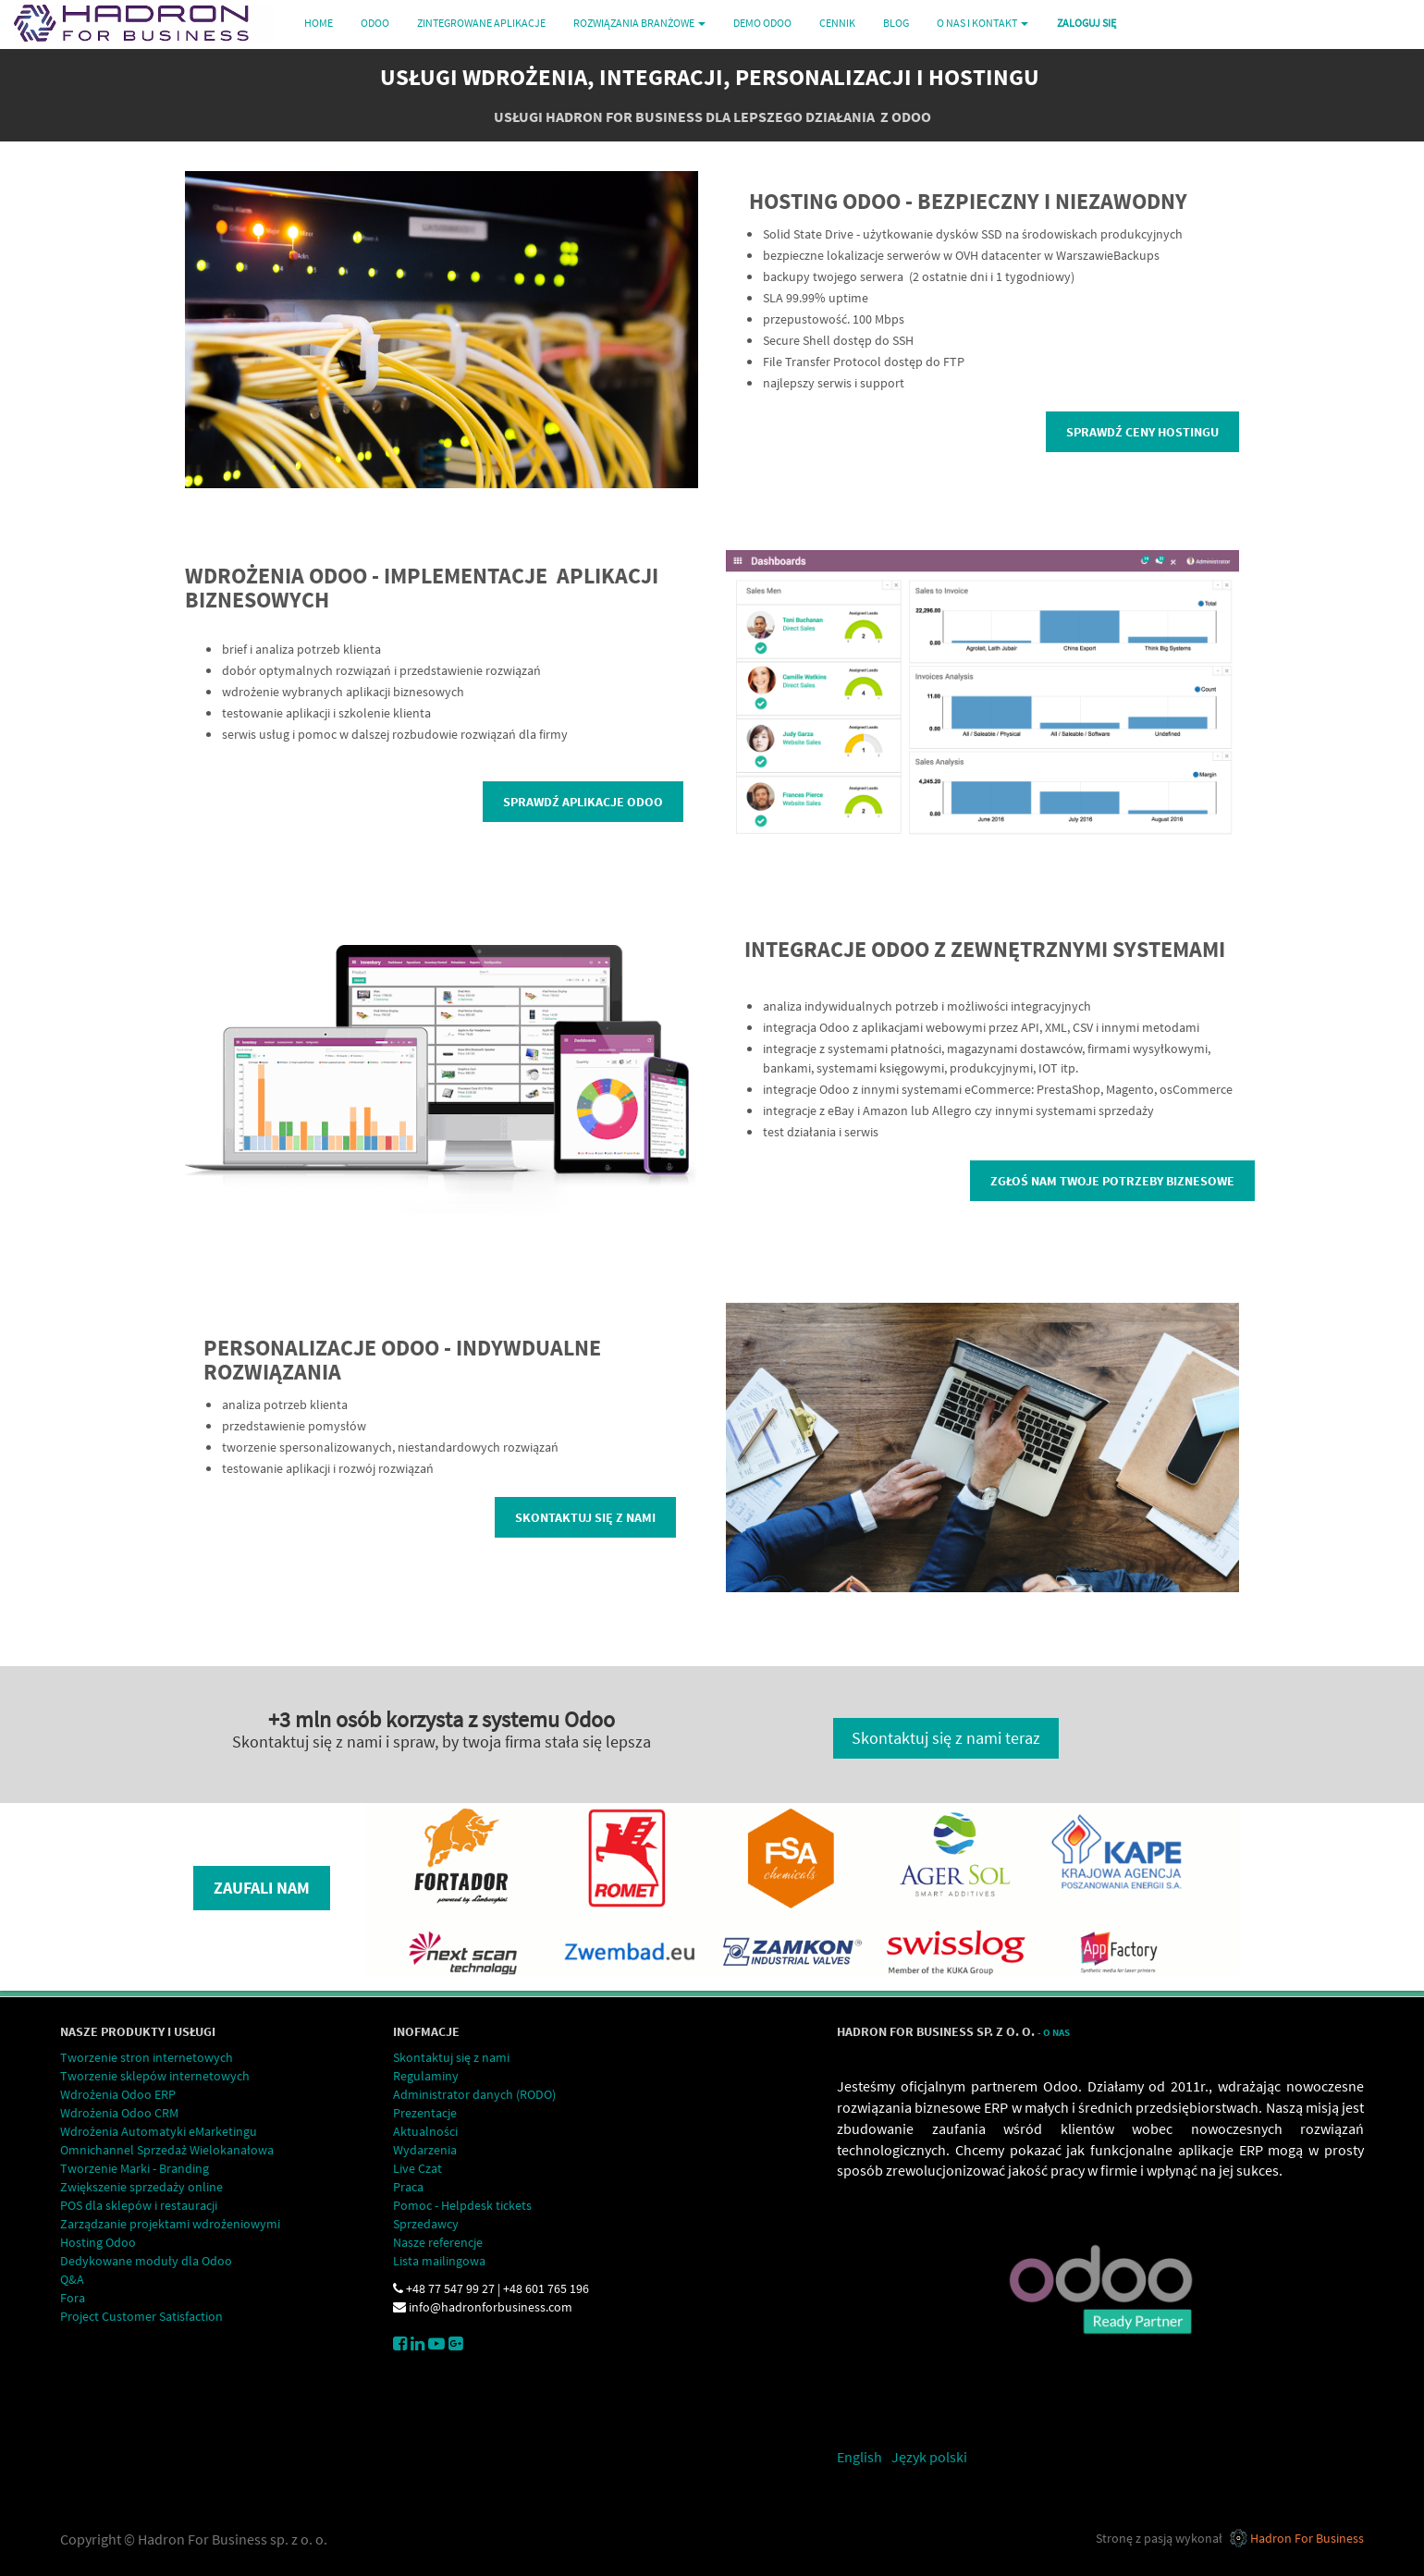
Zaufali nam (262, 1887)
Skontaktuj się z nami (585, 1517)
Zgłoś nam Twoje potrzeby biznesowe (1112, 1180)
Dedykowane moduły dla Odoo (146, 2260)
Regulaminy (426, 2075)
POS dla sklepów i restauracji (138, 2205)
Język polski (929, 2456)
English (859, 2456)
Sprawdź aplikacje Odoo (583, 801)
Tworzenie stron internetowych (146, 2057)
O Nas (1056, 2033)
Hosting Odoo (98, 2242)
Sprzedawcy (426, 2223)
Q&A (72, 2279)
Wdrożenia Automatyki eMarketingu (158, 2131)
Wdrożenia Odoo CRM (119, 2112)
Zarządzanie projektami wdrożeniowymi (170, 2223)
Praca (408, 2186)
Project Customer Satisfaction (141, 2316)
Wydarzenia (425, 2149)
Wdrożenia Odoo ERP (118, 2094)
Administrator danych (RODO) (474, 2094)
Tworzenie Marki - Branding (134, 2168)
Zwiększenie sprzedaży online (141, 2186)
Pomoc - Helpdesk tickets (462, 2205)
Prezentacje (425, 2112)
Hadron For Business (1307, 2538)
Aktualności (425, 2131)
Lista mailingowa (439, 2260)
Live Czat (417, 2168)
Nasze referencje (438, 2242)
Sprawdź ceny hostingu (1142, 431)
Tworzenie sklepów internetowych (155, 2075)
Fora (72, 2297)
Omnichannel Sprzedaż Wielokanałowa (167, 2149)
